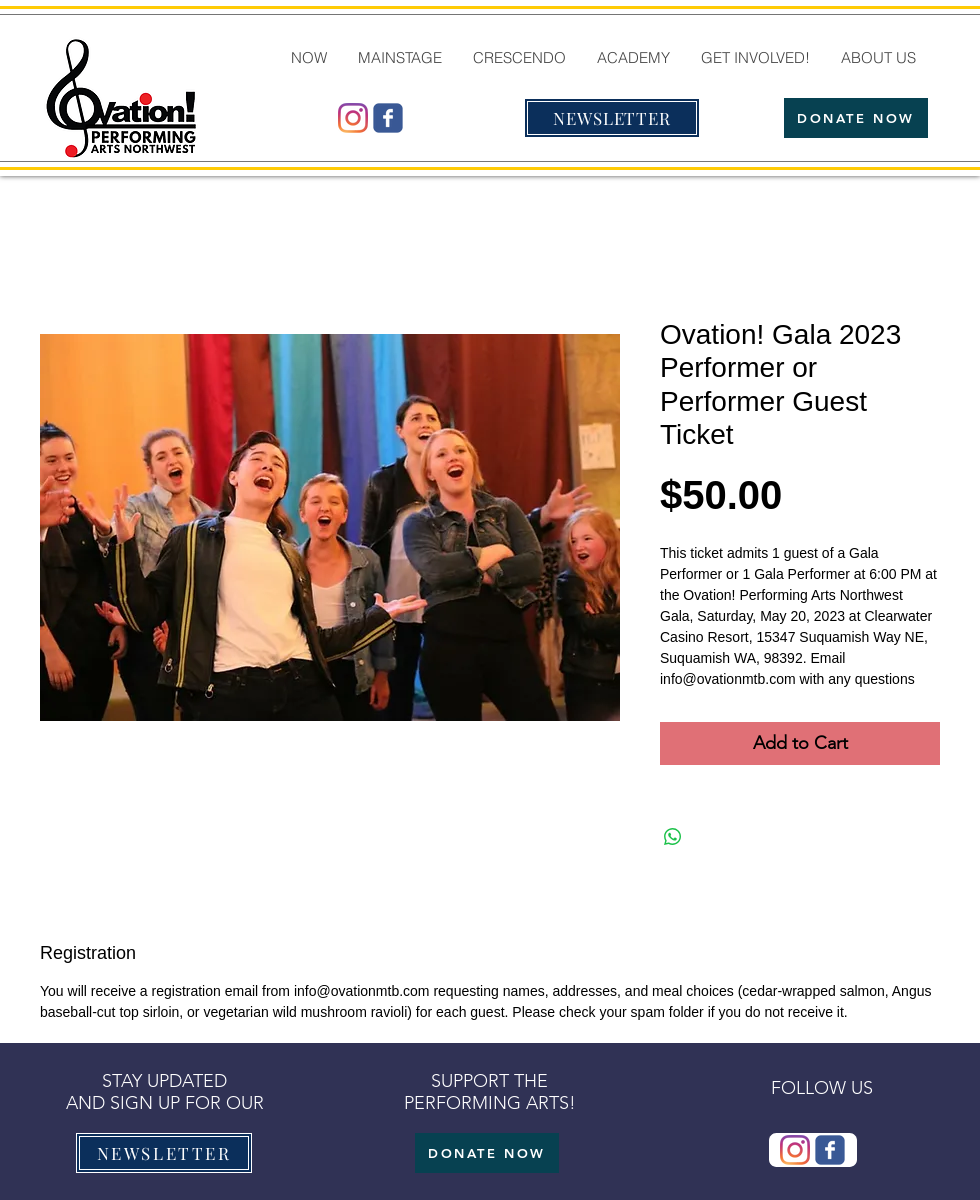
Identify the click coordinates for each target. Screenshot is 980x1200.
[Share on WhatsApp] (673, 837)
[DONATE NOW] (856, 118)
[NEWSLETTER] (612, 118)
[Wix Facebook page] (388, 118)
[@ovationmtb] (353, 118)
